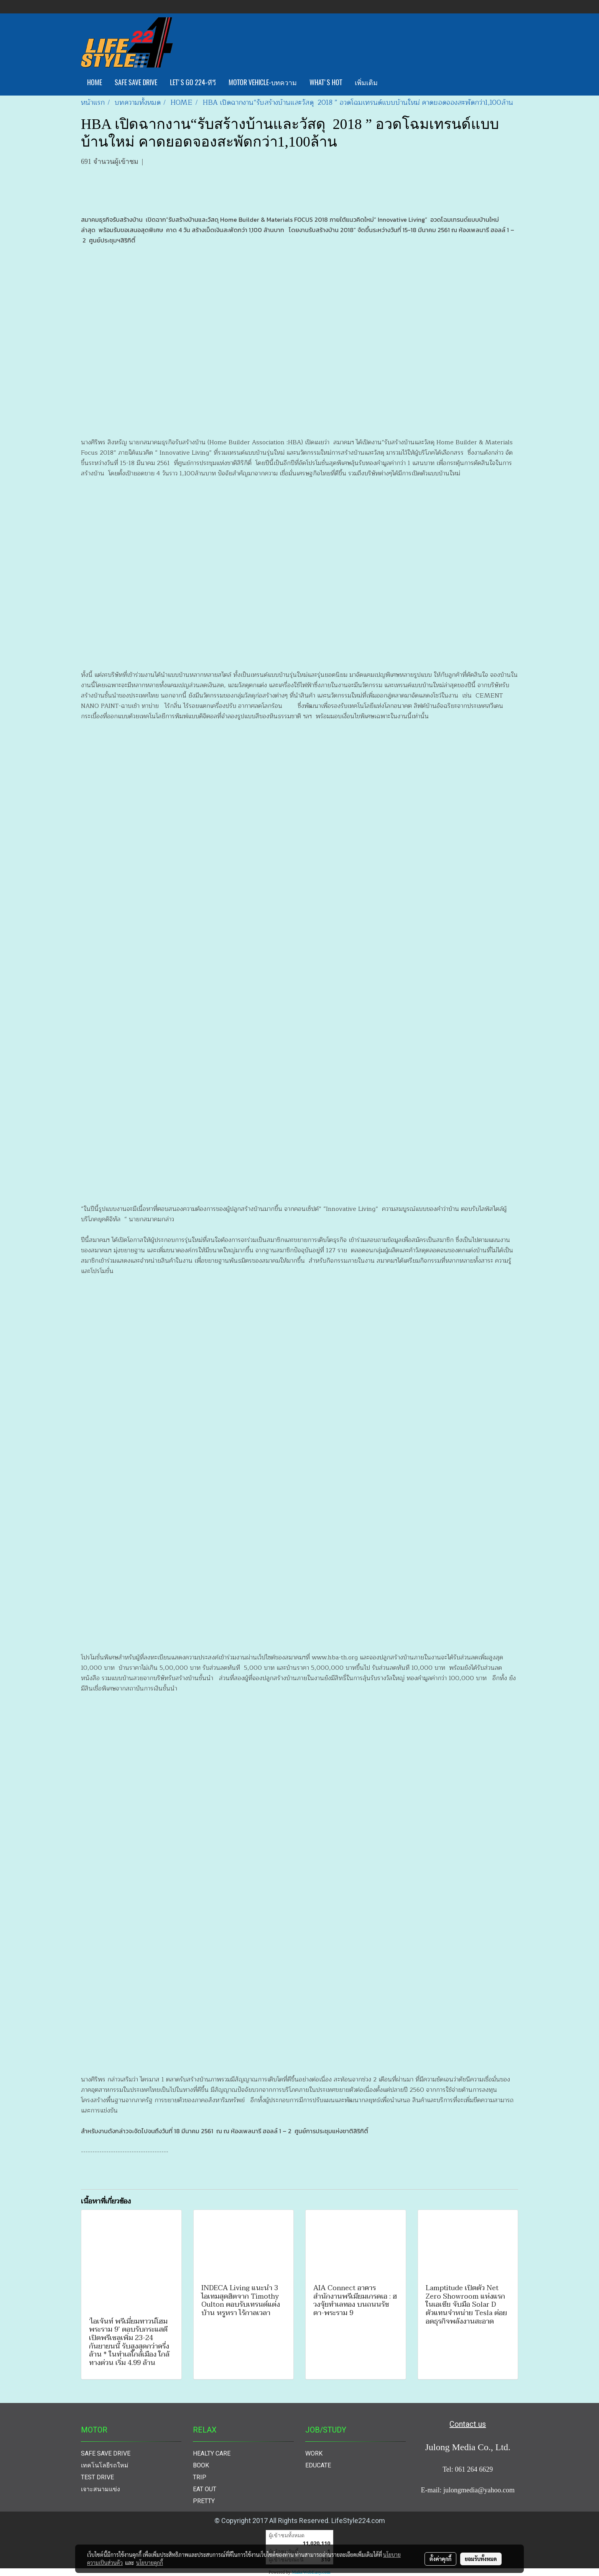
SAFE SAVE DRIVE (136, 82)
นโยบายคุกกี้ (149, 2562)
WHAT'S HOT (325, 82)
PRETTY (204, 2501)
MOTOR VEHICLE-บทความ (263, 82)
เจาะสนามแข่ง (100, 2489)
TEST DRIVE (97, 2477)
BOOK (201, 2465)
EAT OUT (204, 2489)
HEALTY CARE (211, 2453)
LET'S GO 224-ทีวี (193, 82)
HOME (94, 82)
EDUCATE (318, 2465)
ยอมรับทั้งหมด (481, 2558)
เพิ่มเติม (366, 82)
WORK (314, 2453)
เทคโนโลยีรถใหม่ (104, 2465)
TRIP (199, 2477)
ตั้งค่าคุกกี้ (440, 2558)
